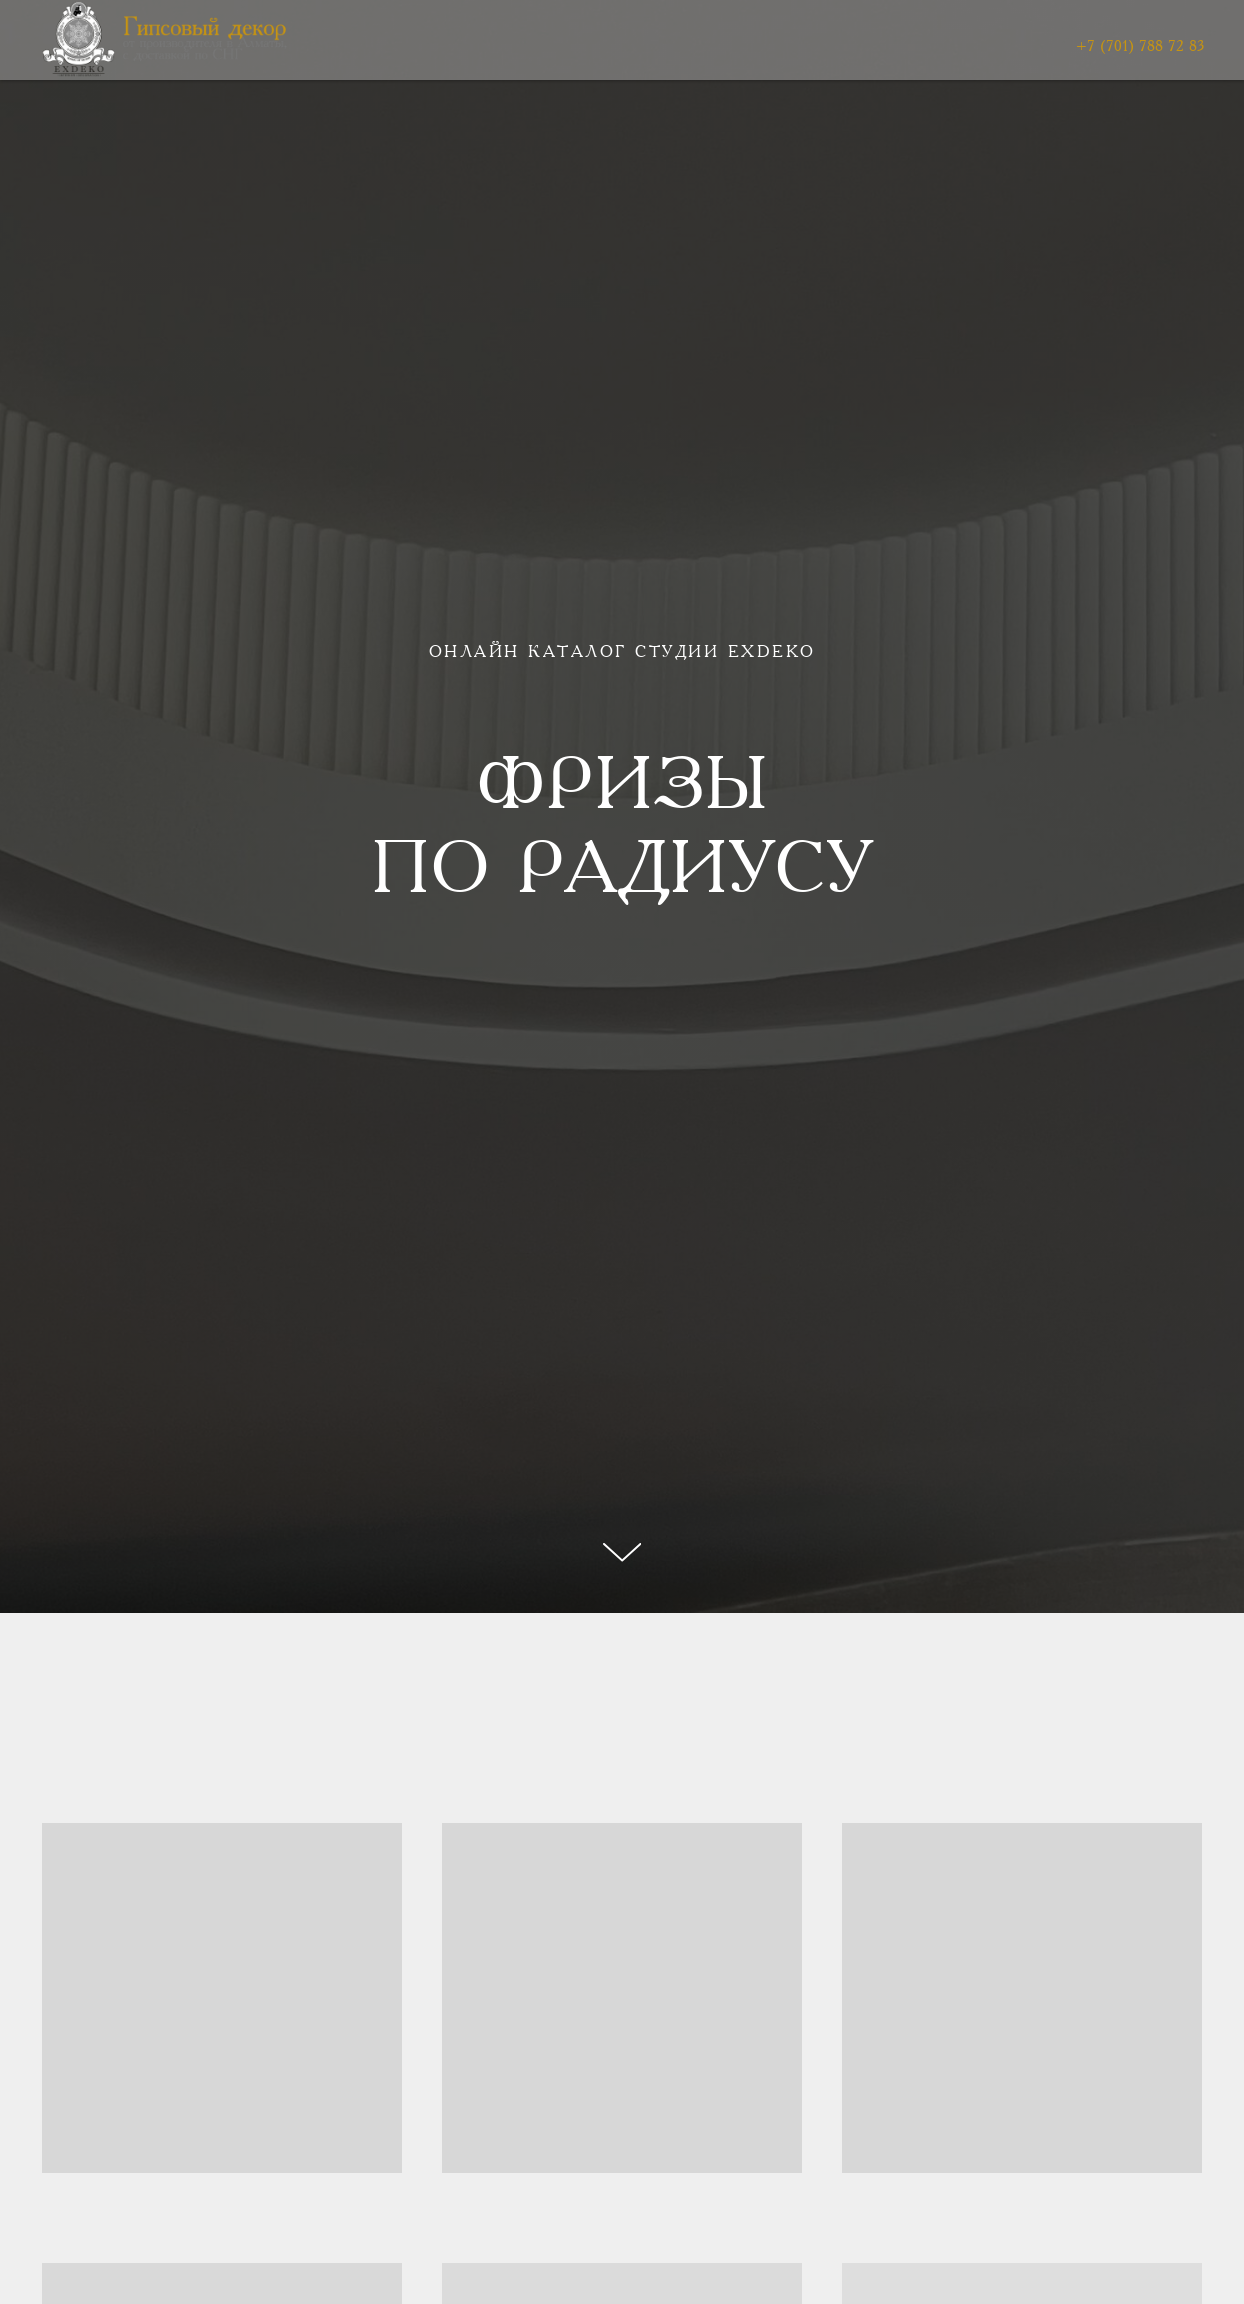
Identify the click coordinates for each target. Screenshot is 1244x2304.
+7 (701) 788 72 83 (1140, 47)
